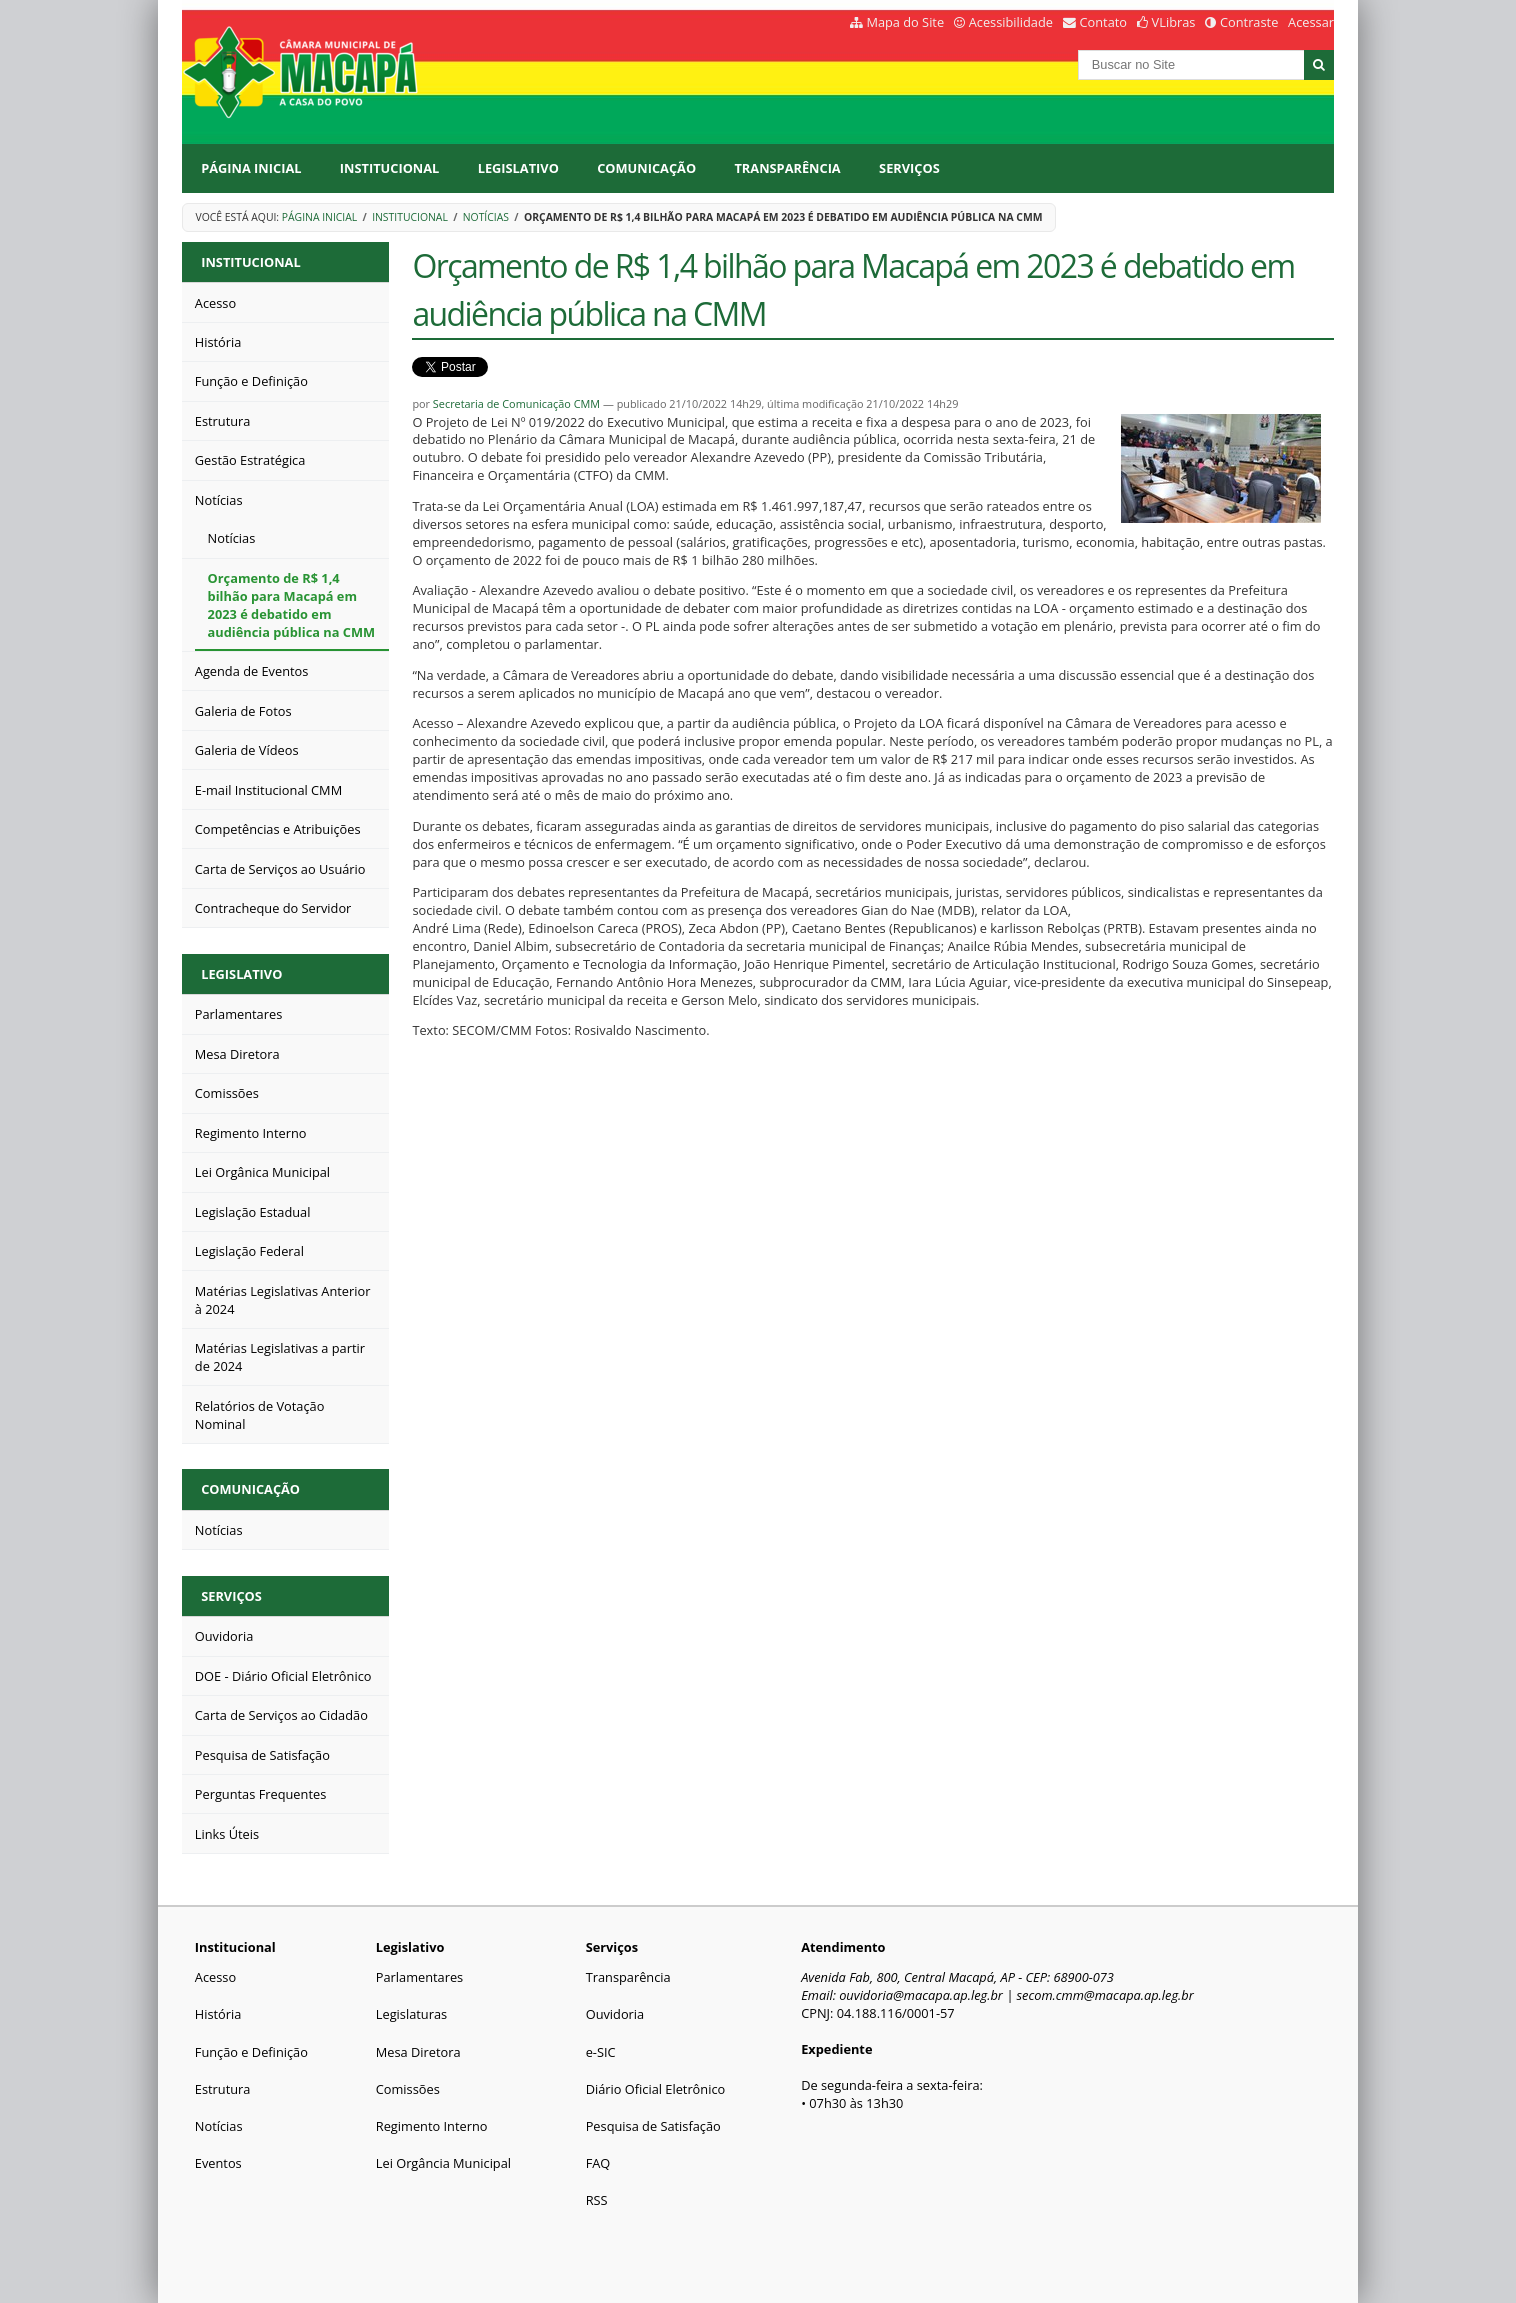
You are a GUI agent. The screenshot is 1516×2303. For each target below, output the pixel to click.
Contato (1104, 22)
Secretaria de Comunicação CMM (516, 403)
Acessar (1311, 22)
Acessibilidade (1011, 22)
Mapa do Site (905, 22)
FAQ (598, 2163)
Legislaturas (411, 2014)
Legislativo (518, 168)
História (218, 2014)
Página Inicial (251, 168)
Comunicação (646, 168)
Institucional (389, 168)
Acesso (215, 1977)
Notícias (486, 217)
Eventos (218, 2163)
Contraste (1249, 22)
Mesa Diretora (418, 2052)
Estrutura (223, 2089)
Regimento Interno (432, 2126)
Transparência (787, 168)
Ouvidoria (615, 2014)
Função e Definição (251, 2052)
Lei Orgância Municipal (443, 2163)
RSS (597, 2200)
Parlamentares (419, 1977)
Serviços (909, 168)
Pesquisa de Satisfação (653, 2126)
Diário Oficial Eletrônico (656, 2089)
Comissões (408, 2089)
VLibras (1174, 22)
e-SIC (601, 2052)
